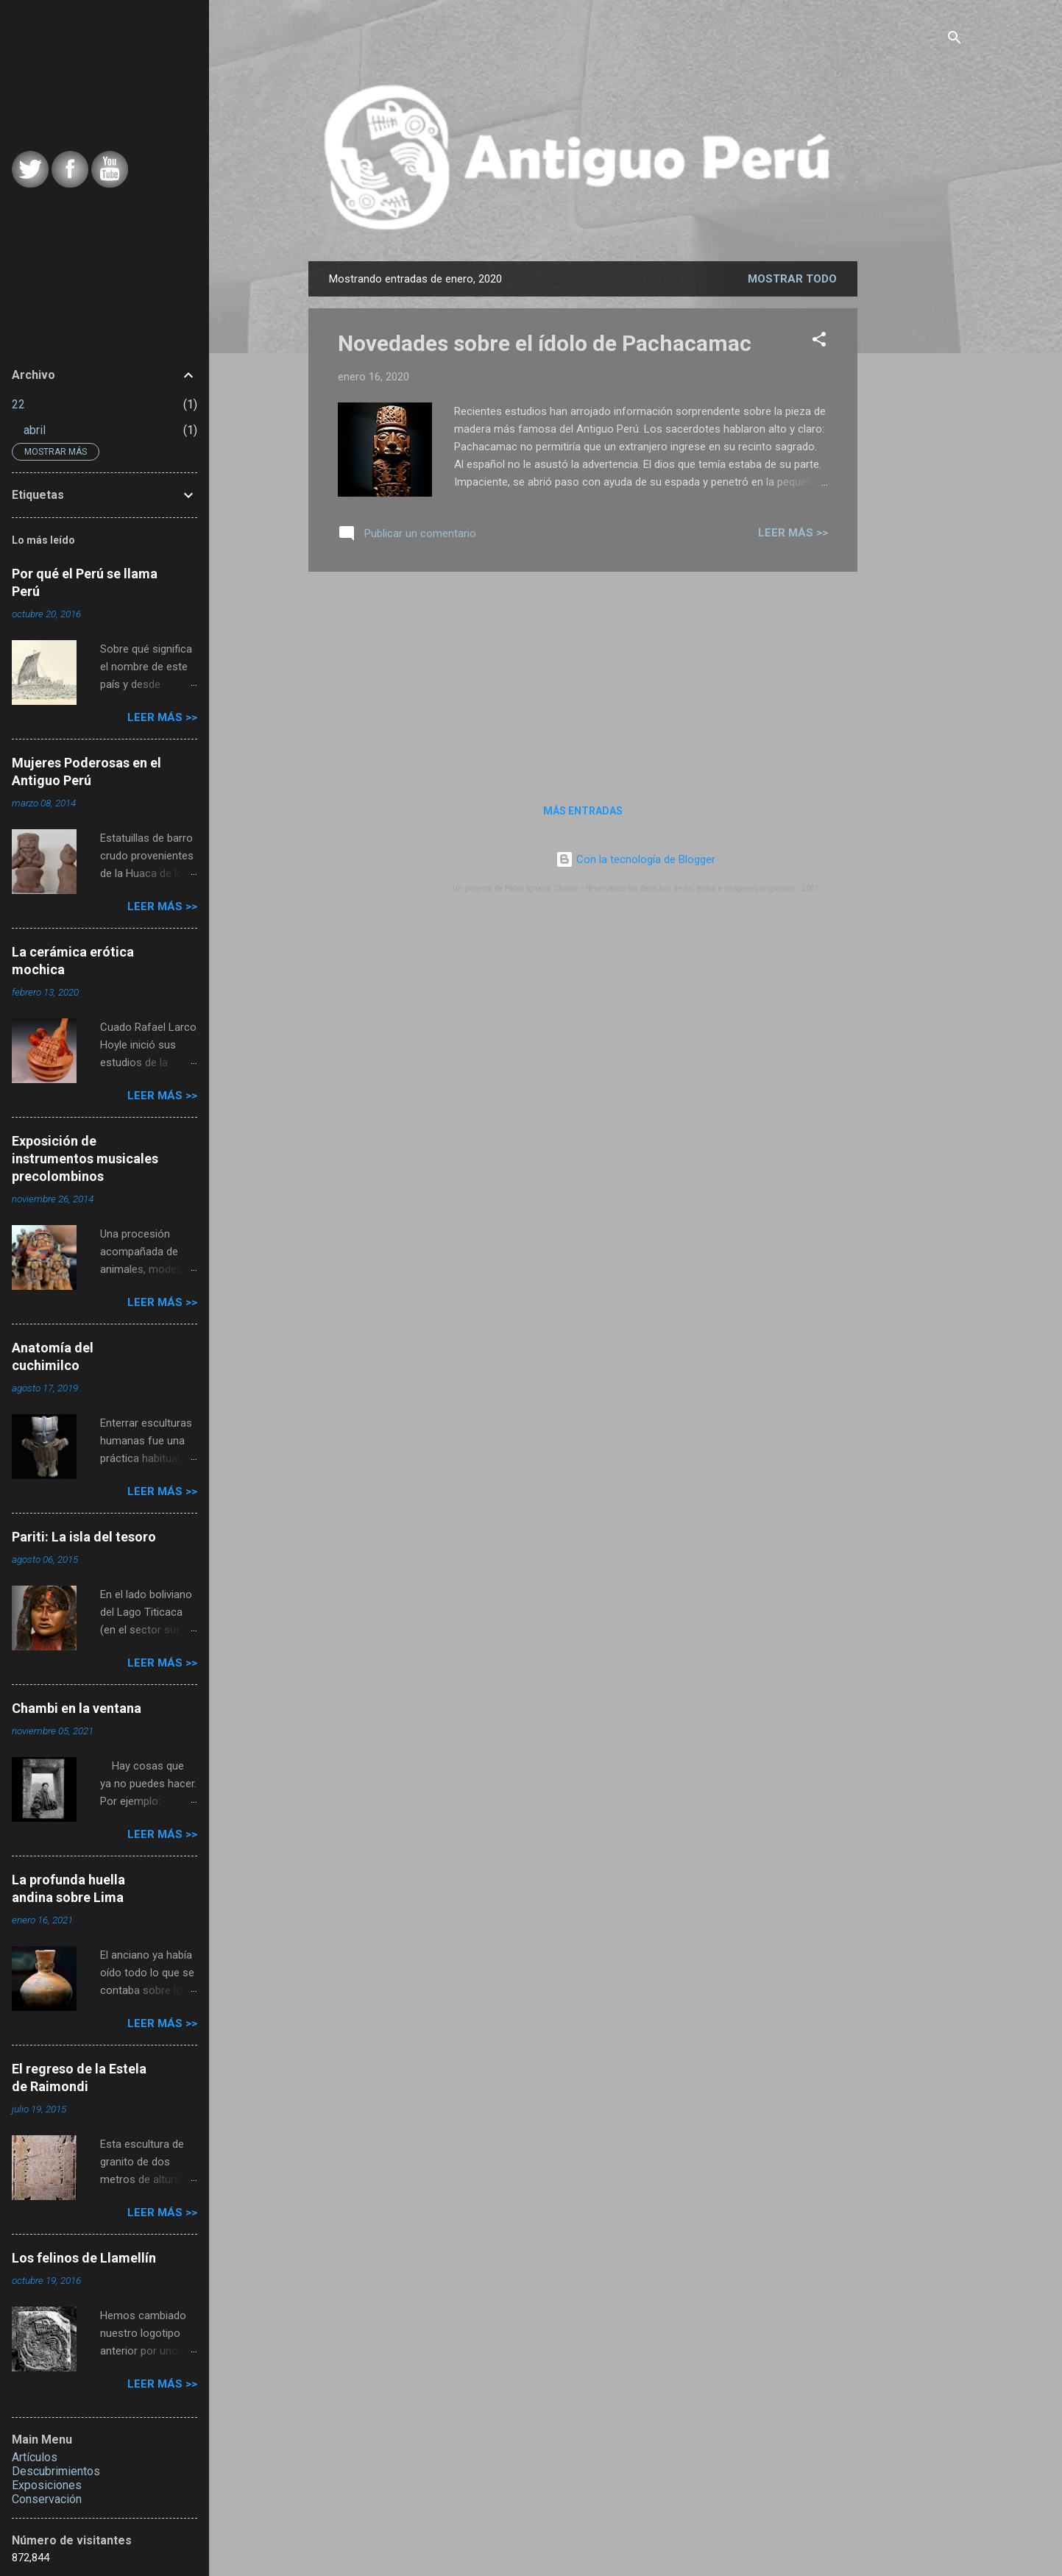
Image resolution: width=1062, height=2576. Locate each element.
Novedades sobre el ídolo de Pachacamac (544, 343)
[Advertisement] (965, 493)
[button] (819, 341)
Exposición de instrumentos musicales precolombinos (85, 1158)
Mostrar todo (792, 278)
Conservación (47, 2499)
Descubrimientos (56, 2471)
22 (18, 404)
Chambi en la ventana (76, 1708)
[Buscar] (954, 40)
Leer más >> (793, 532)
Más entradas (583, 811)
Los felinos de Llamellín (84, 2257)
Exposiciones (47, 2485)
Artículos (34, 2457)
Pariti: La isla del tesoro (84, 1536)
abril (35, 430)
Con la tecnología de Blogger (635, 859)
